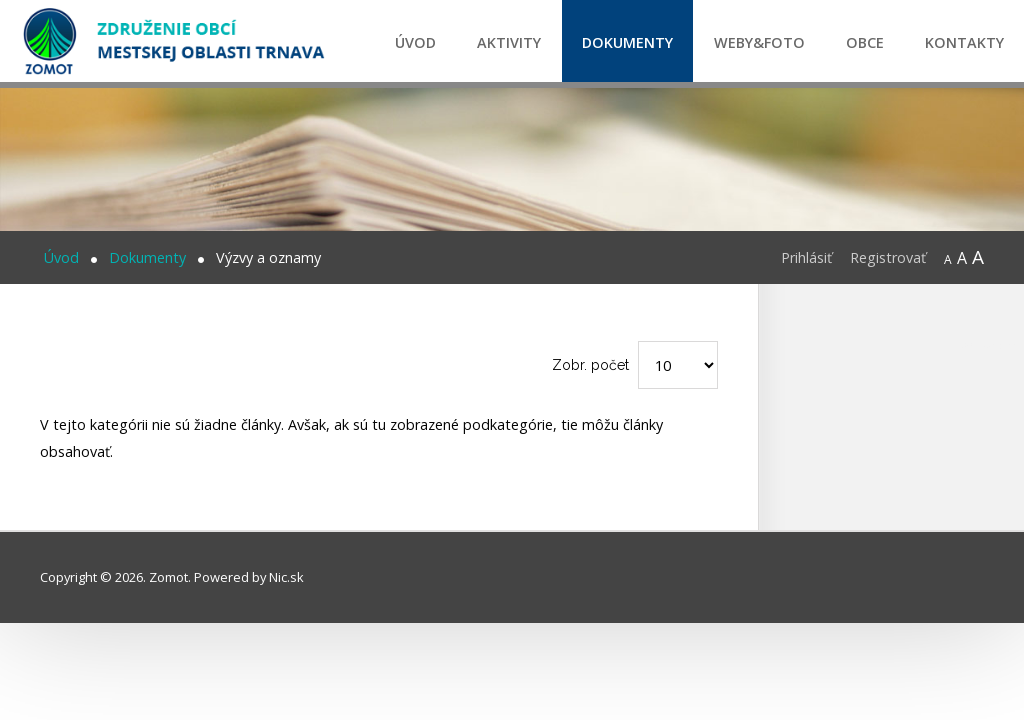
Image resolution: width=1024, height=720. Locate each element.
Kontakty (964, 42)
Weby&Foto (759, 42)
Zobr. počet (590, 365)
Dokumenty (627, 42)
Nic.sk (286, 577)
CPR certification (990, 346)
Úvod (415, 42)
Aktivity (509, 42)
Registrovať (888, 257)
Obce (865, 42)
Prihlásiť (806, 257)
